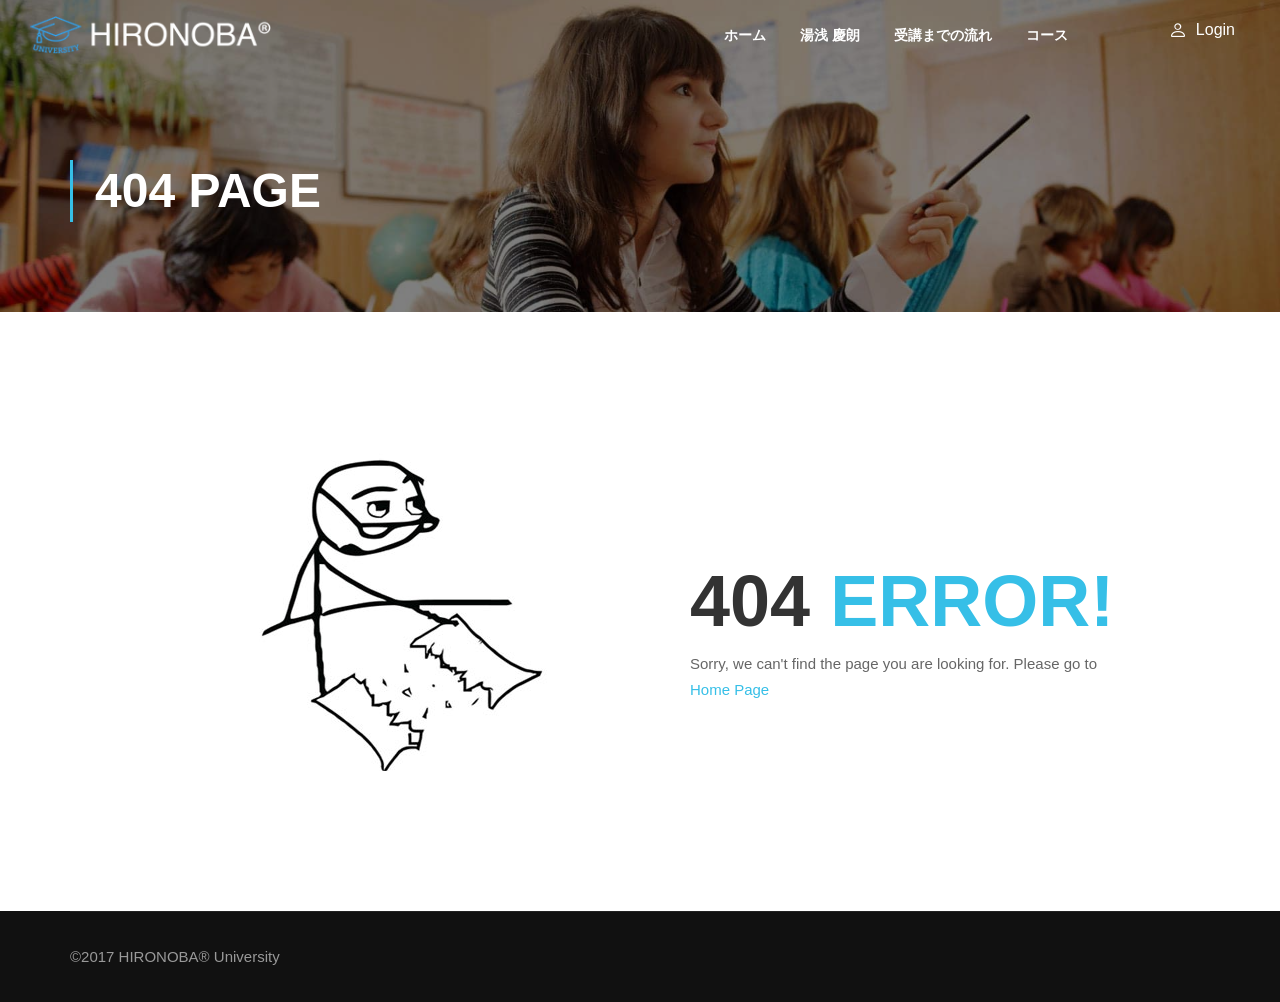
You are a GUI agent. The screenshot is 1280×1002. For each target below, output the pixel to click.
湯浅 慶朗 (832, 35)
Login (1215, 29)
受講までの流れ (945, 35)
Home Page (729, 689)
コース (1049, 35)
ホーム (747, 35)
